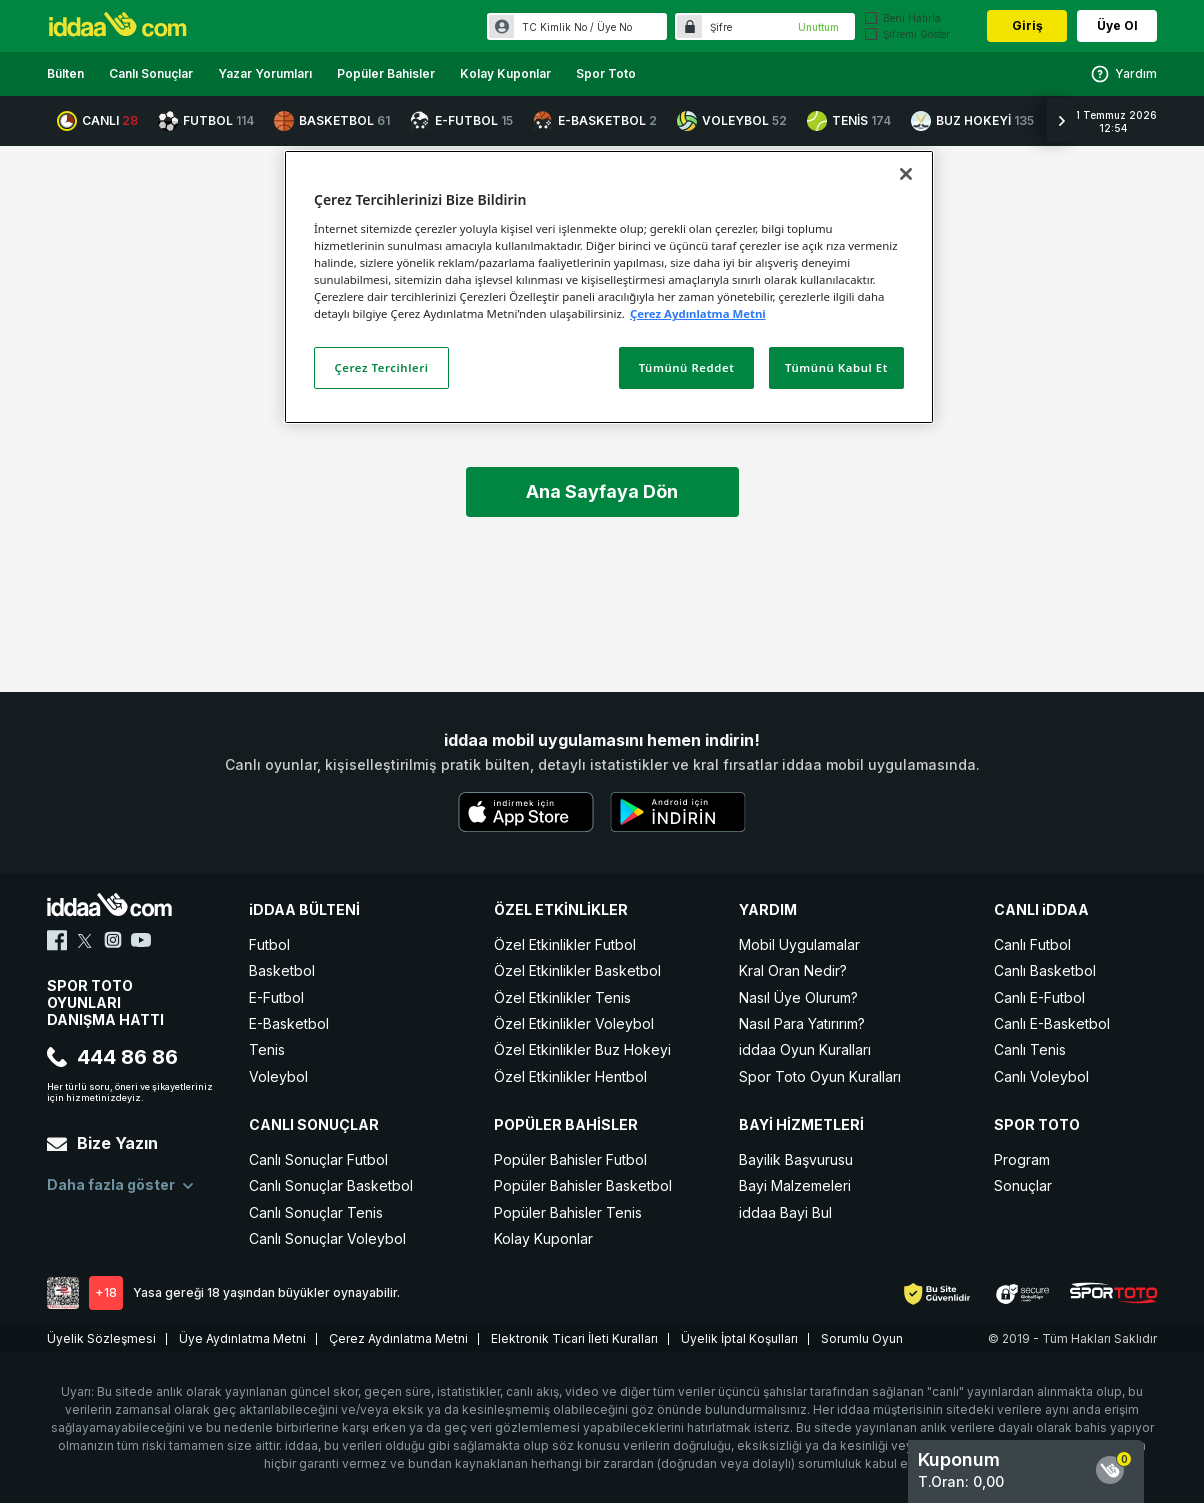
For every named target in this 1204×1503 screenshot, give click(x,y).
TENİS (849, 121)
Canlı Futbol (1032, 944)
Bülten (65, 73)
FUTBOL (206, 121)
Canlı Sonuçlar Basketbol (331, 1185)
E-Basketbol (289, 1023)
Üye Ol (1117, 25)
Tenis (267, 1049)
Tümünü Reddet (687, 367)
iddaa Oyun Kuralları (805, 1049)
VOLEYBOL (732, 121)
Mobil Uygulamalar (799, 944)
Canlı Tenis (1030, 1049)
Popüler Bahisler (386, 73)
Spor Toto (606, 73)
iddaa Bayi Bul (785, 1212)
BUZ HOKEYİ (972, 121)
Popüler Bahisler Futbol (570, 1159)
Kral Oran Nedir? (793, 970)
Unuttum (818, 27)
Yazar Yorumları (265, 73)
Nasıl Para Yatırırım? (802, 1023)
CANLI (97, 121)
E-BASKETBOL (595, 121)
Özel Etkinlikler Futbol (565, 944)
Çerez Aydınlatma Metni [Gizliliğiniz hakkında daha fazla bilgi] (698, 313)
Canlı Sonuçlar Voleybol (327, 1238)
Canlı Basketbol (1045, 970)
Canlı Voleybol (1041, 1076)
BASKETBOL (332, 121)
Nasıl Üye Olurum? (798, 997)
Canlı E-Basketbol (1052, 1023)
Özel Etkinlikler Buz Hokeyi (582, 1049)
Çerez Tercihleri (382, 367)
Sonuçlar (1023, 1185)
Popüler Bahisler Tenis (568, 1212)
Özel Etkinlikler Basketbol (577, 970)
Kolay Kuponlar (505, 73)
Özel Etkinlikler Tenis (562, 997)
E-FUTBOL (461, 121)
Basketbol (282, 970)
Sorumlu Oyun (862, 1338)
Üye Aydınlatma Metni (242, 1338)
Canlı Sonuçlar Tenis (316, 1212)
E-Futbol (276, 997)
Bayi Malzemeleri (795, 1185)
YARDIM (768, 909)
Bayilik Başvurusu (796, 1159)
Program (1022, 1159)
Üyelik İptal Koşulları (739, 1338)
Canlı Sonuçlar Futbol (318, 1159)
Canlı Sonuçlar (151, 73)
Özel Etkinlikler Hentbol (570, 1076)
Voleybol (278, 1076)
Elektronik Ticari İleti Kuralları (574, 1338)
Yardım (1123, 74)
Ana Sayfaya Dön (602, 491)
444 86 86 (112, 1057)
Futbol (269, 944)
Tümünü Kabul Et (836, 367)
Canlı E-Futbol (1039, 997)
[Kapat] (906, 174)
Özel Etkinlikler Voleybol (574, 1023)
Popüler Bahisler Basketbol (583, 1185)
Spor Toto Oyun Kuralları (820, 1076)
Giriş (1027, 25)
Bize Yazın (102, 1143)
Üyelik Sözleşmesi (101, 1338)
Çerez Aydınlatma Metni (398, 1338)
